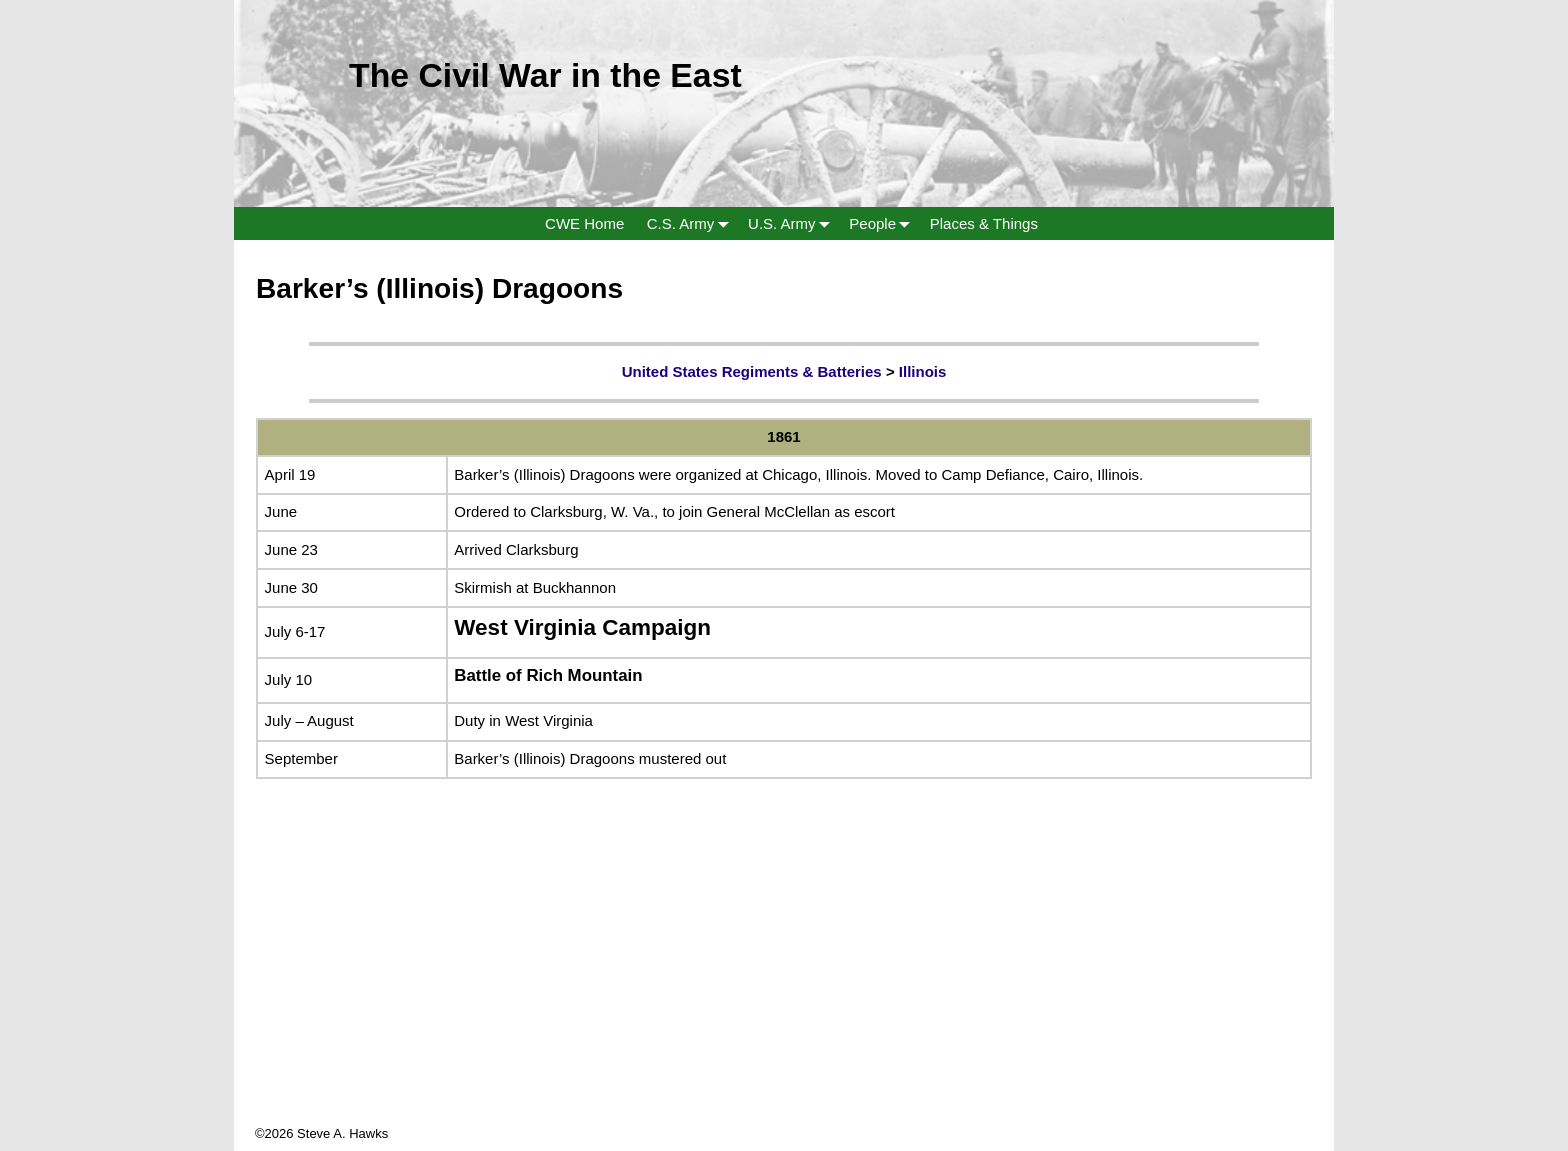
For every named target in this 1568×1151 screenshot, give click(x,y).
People (883, 223)
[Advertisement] (784, 984)
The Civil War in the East (545, 75)
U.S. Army (793, 223)
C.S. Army (692, 223)
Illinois (923, 371)
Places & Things (984, 223)
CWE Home (584, 223)
